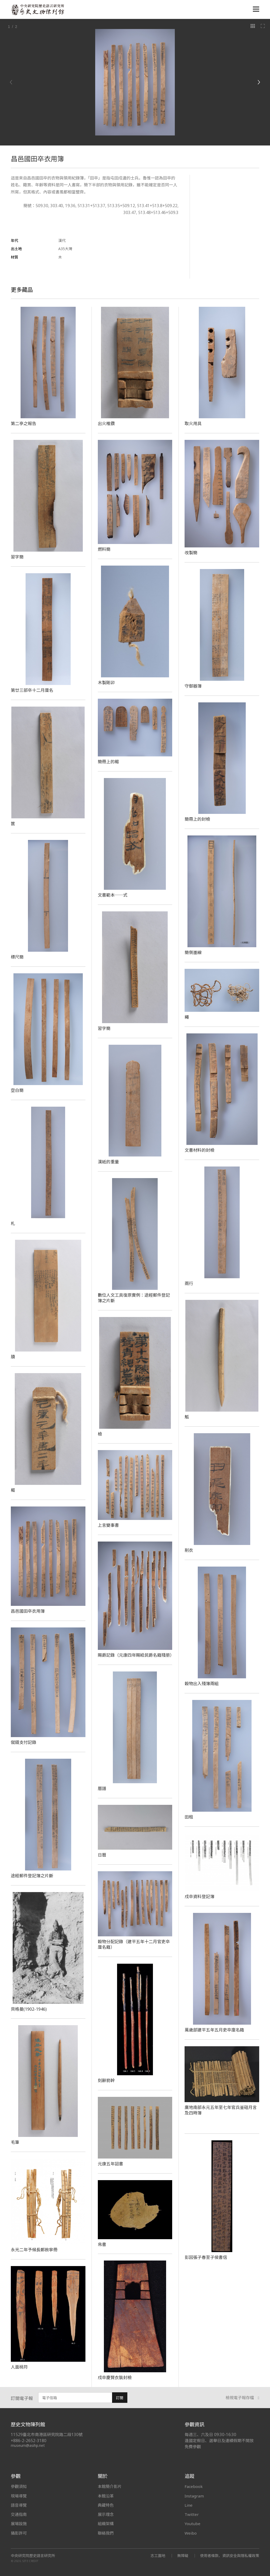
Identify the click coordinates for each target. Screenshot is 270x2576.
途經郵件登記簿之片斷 (32, 1876)
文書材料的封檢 (199, 1150)
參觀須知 (19, 2486)
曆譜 (102, 1788)
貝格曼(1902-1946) (29, 2009)
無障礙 (182, 2555)
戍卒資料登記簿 (199, 1896)
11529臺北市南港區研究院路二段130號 (47, 2434)
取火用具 (193, 423)
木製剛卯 (106, 683)
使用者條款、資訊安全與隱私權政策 (229, 2555)
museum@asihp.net (28, 2445)
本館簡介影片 (110, 2486)
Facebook (194, 2486)
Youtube (192, 2523)
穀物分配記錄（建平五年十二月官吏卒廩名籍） (134, 1944)
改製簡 (191, 553)
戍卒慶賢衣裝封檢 (115, 2377)
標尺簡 (17, 957)
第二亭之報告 (23, 423)
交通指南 (19, 2514)
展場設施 (19, 2523)
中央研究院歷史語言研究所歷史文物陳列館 (37, 9)
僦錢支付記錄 (23, 1742)
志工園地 (158, 2555)
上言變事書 (108, 1525)
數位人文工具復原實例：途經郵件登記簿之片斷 (134, 1298)
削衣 (189, 1550)
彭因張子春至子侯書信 (206, 2257)
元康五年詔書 (110, 2164)
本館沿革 (106, 2496)
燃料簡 (104, 549)
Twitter (192, 2514)
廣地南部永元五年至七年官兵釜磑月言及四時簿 (221, 2110)
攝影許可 (19, 2533)
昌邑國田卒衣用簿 (28, 1611)
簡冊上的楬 (108, 762)
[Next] (258, 82)
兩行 (189, 1283)
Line (188, 2505)
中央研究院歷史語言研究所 (33, 2556)
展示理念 (106, 2514)
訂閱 (119, 2397)
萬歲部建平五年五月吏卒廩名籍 (214, 2030)
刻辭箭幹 (106, 2080)
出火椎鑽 (106, 423)
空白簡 (17, 1090)
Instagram (194, 2496)
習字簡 (17, 557)
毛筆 (15, 2142)
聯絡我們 (106, 2533)
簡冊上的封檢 (197, 819)
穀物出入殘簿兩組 (202, 1683)
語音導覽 (19, 2505)
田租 (189, 1817)
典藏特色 (106, 2505)
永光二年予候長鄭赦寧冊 (34, 2250)
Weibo (191, 2533)
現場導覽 (19, 2496)
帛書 (102, 2244)
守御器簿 (193, 686)
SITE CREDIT (30, 2561)
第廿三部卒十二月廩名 (32, 690)
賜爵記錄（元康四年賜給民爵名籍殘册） (136, 1655)
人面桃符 (19, 2367)
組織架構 (106, 2523)
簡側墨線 (193, 952)
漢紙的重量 (108, 1162)
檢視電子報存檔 (242, 2398)
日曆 (102, 1855)
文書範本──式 (113, 895)
